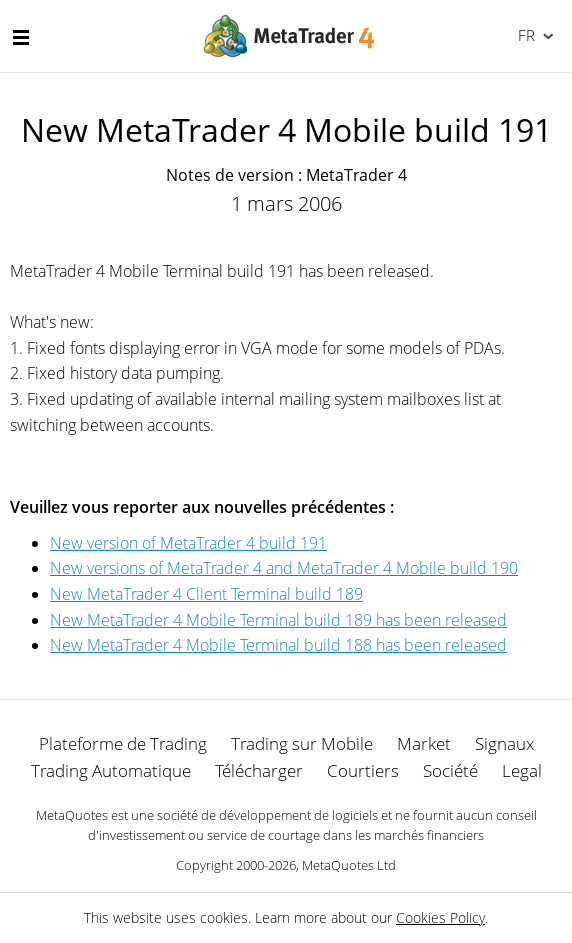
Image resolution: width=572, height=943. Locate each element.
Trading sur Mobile (302, 743)
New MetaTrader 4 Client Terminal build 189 (206, 594)
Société (450, 770)
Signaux (504, 743)
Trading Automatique (111, 770)
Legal (522, 770)
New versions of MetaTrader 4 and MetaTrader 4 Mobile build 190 (284, 568)
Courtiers (363, 770)
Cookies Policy (440, 917)
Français (524, 35)
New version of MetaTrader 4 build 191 (188, 543)
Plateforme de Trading (123, 743)
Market (424, 743)
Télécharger (259, 770)
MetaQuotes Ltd (349, 865)
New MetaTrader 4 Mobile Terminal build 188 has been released (278, 645)
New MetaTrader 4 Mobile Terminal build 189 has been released (278, 620)
